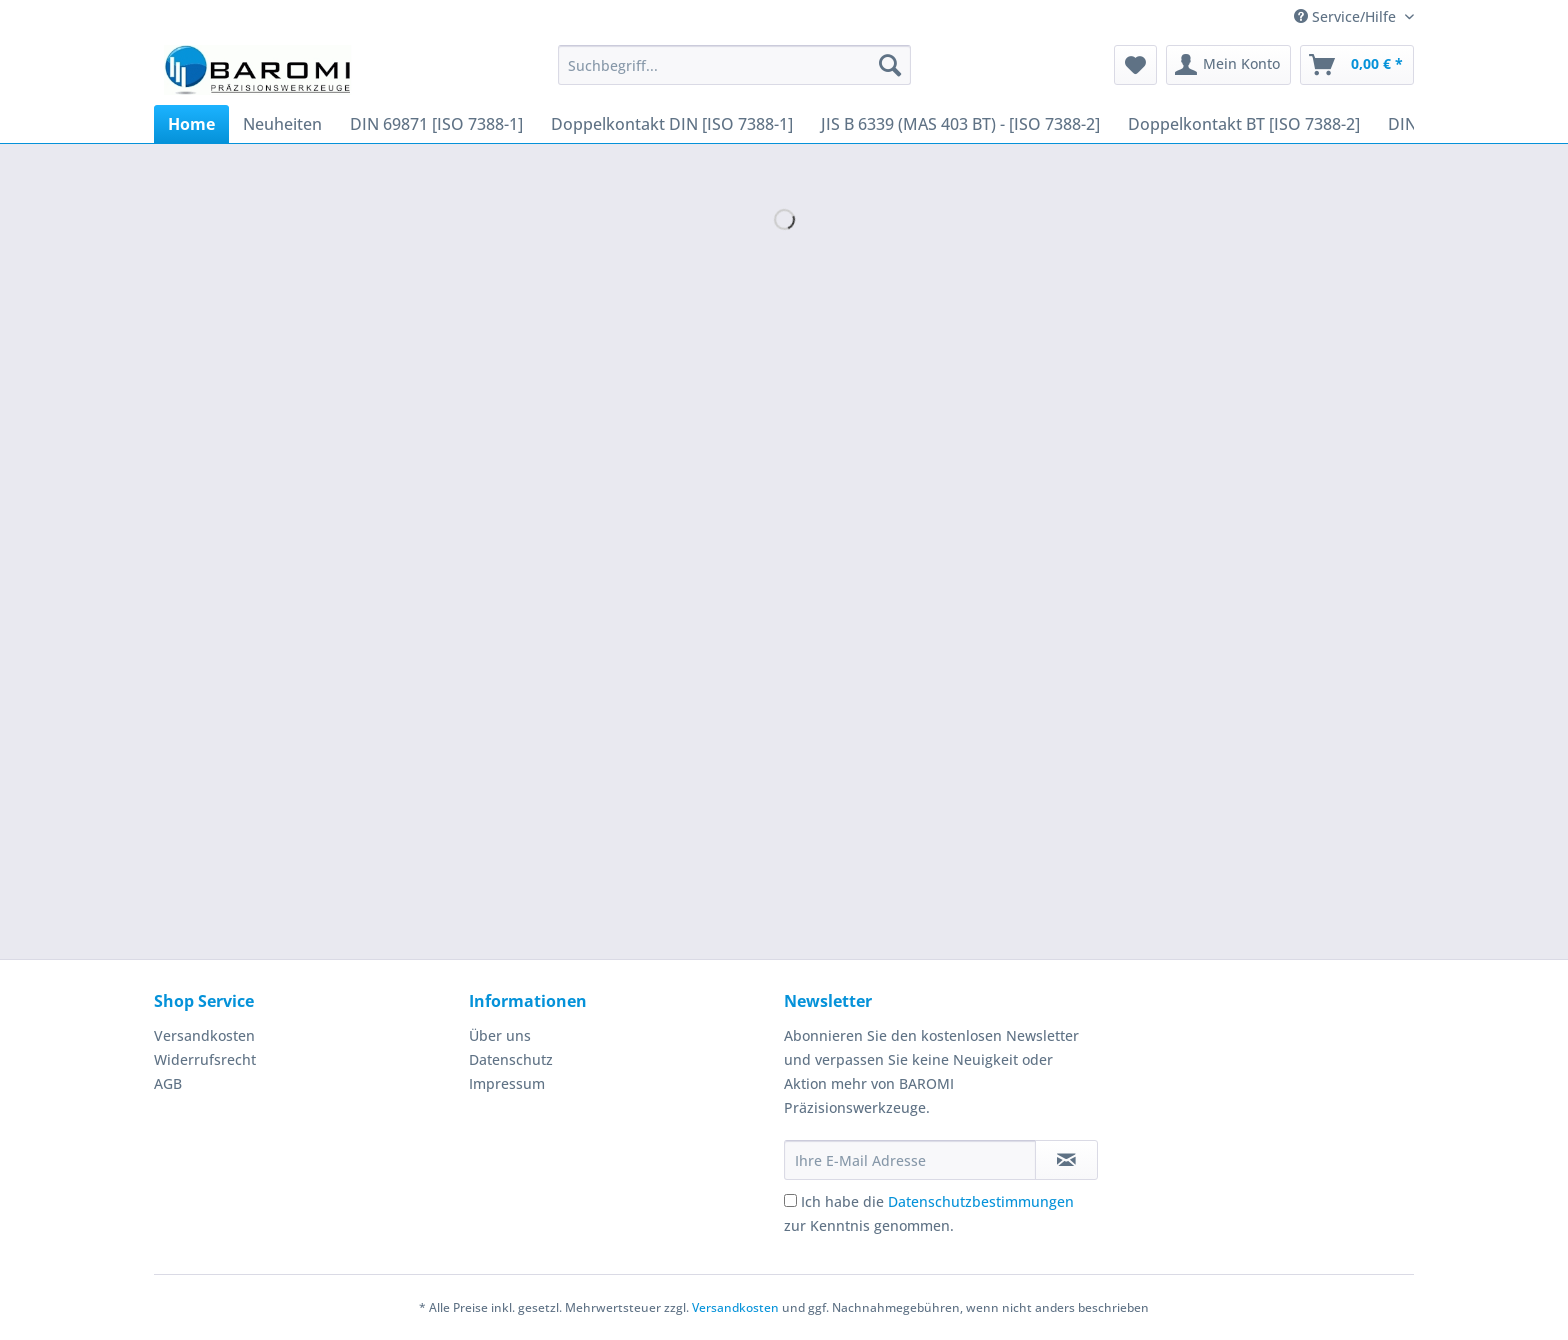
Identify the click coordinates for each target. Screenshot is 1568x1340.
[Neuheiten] (282, 124)
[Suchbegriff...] (734, 65)
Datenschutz (511, 1059)
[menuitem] (734, 74)
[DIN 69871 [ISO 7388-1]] (436, 124)
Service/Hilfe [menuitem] (1347, 16)
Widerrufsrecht (205, 1059)
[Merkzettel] (1135, 65)
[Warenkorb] (1357, 65)
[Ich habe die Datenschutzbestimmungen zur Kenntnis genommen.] (790, 1200)
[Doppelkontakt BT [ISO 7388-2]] (1244, 124)
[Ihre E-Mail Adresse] (910, 1160)
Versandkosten (204, 1035)
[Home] (191, 124)
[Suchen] (890, 65)
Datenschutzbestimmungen (981, 1201)
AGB (168, 1083)
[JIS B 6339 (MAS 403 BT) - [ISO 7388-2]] (960, 124)
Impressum (507, 1083)
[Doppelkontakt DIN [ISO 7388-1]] (672, 124)
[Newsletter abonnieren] (1066, 1160)
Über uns (500, 1035)
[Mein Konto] (1228, 65)
